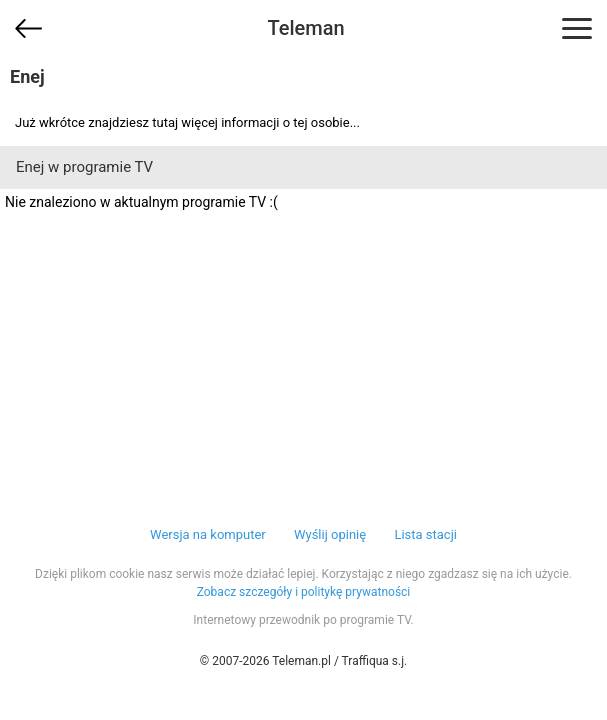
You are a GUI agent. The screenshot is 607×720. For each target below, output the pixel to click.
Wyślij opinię (330, 534)
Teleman (305, 28)
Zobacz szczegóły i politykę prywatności (304, 592)
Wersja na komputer (208, 534)
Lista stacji (425, 534)
